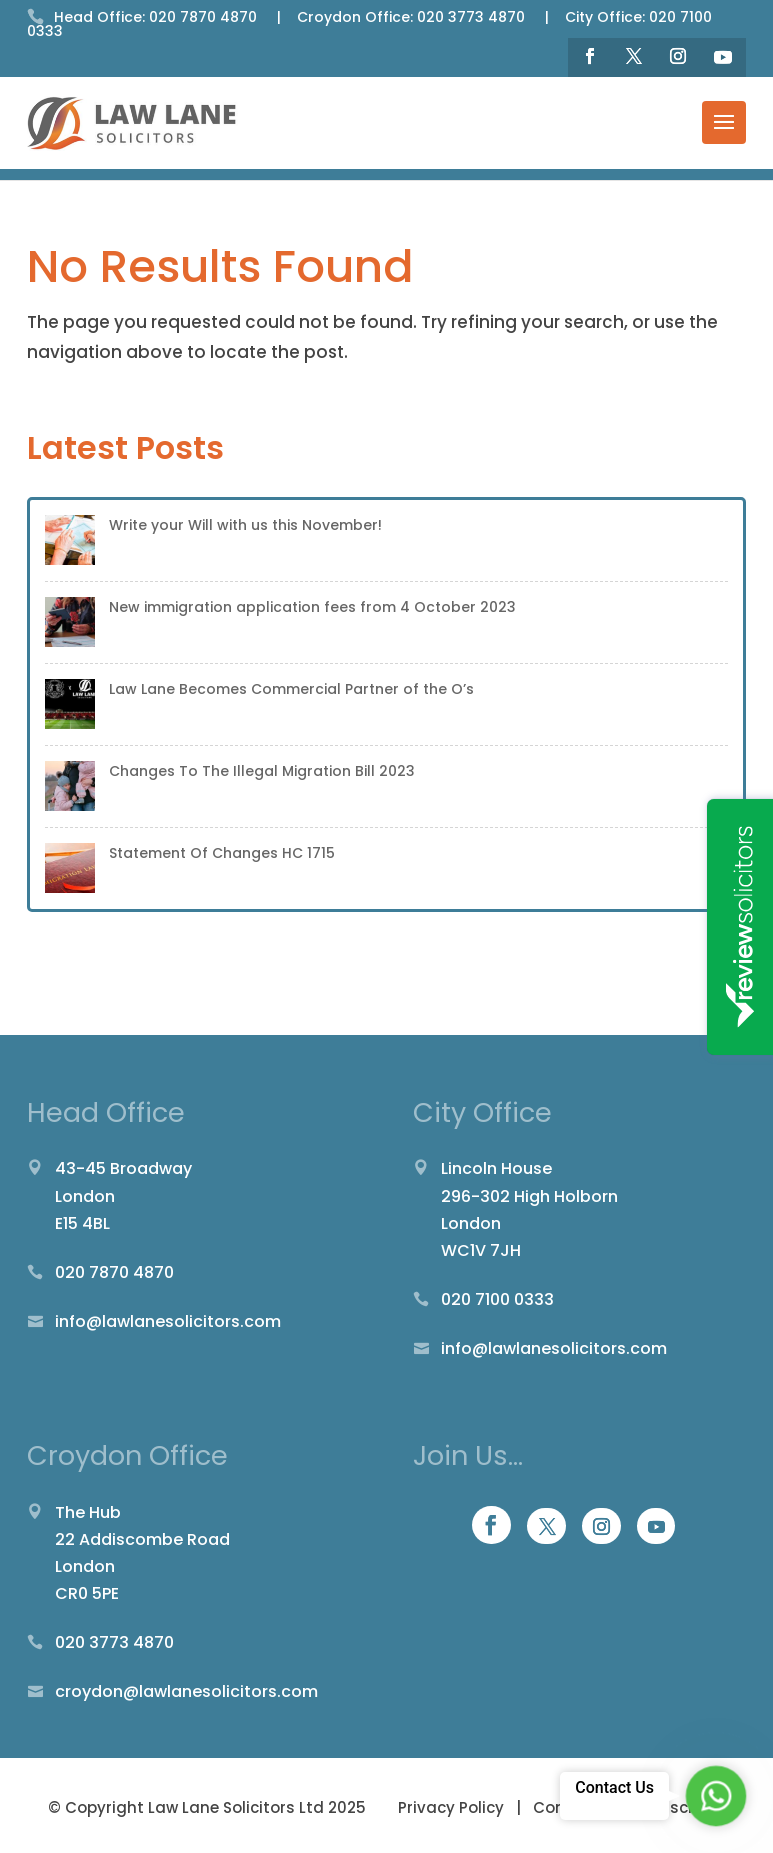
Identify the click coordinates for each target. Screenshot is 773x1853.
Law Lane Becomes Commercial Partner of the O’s (291, 689)
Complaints (579, 1807)
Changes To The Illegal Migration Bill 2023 (262, 771)
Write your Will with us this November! (245, 525)
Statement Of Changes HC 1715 (222, 853)
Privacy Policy (453, 1807)
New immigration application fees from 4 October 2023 (312, 607)
